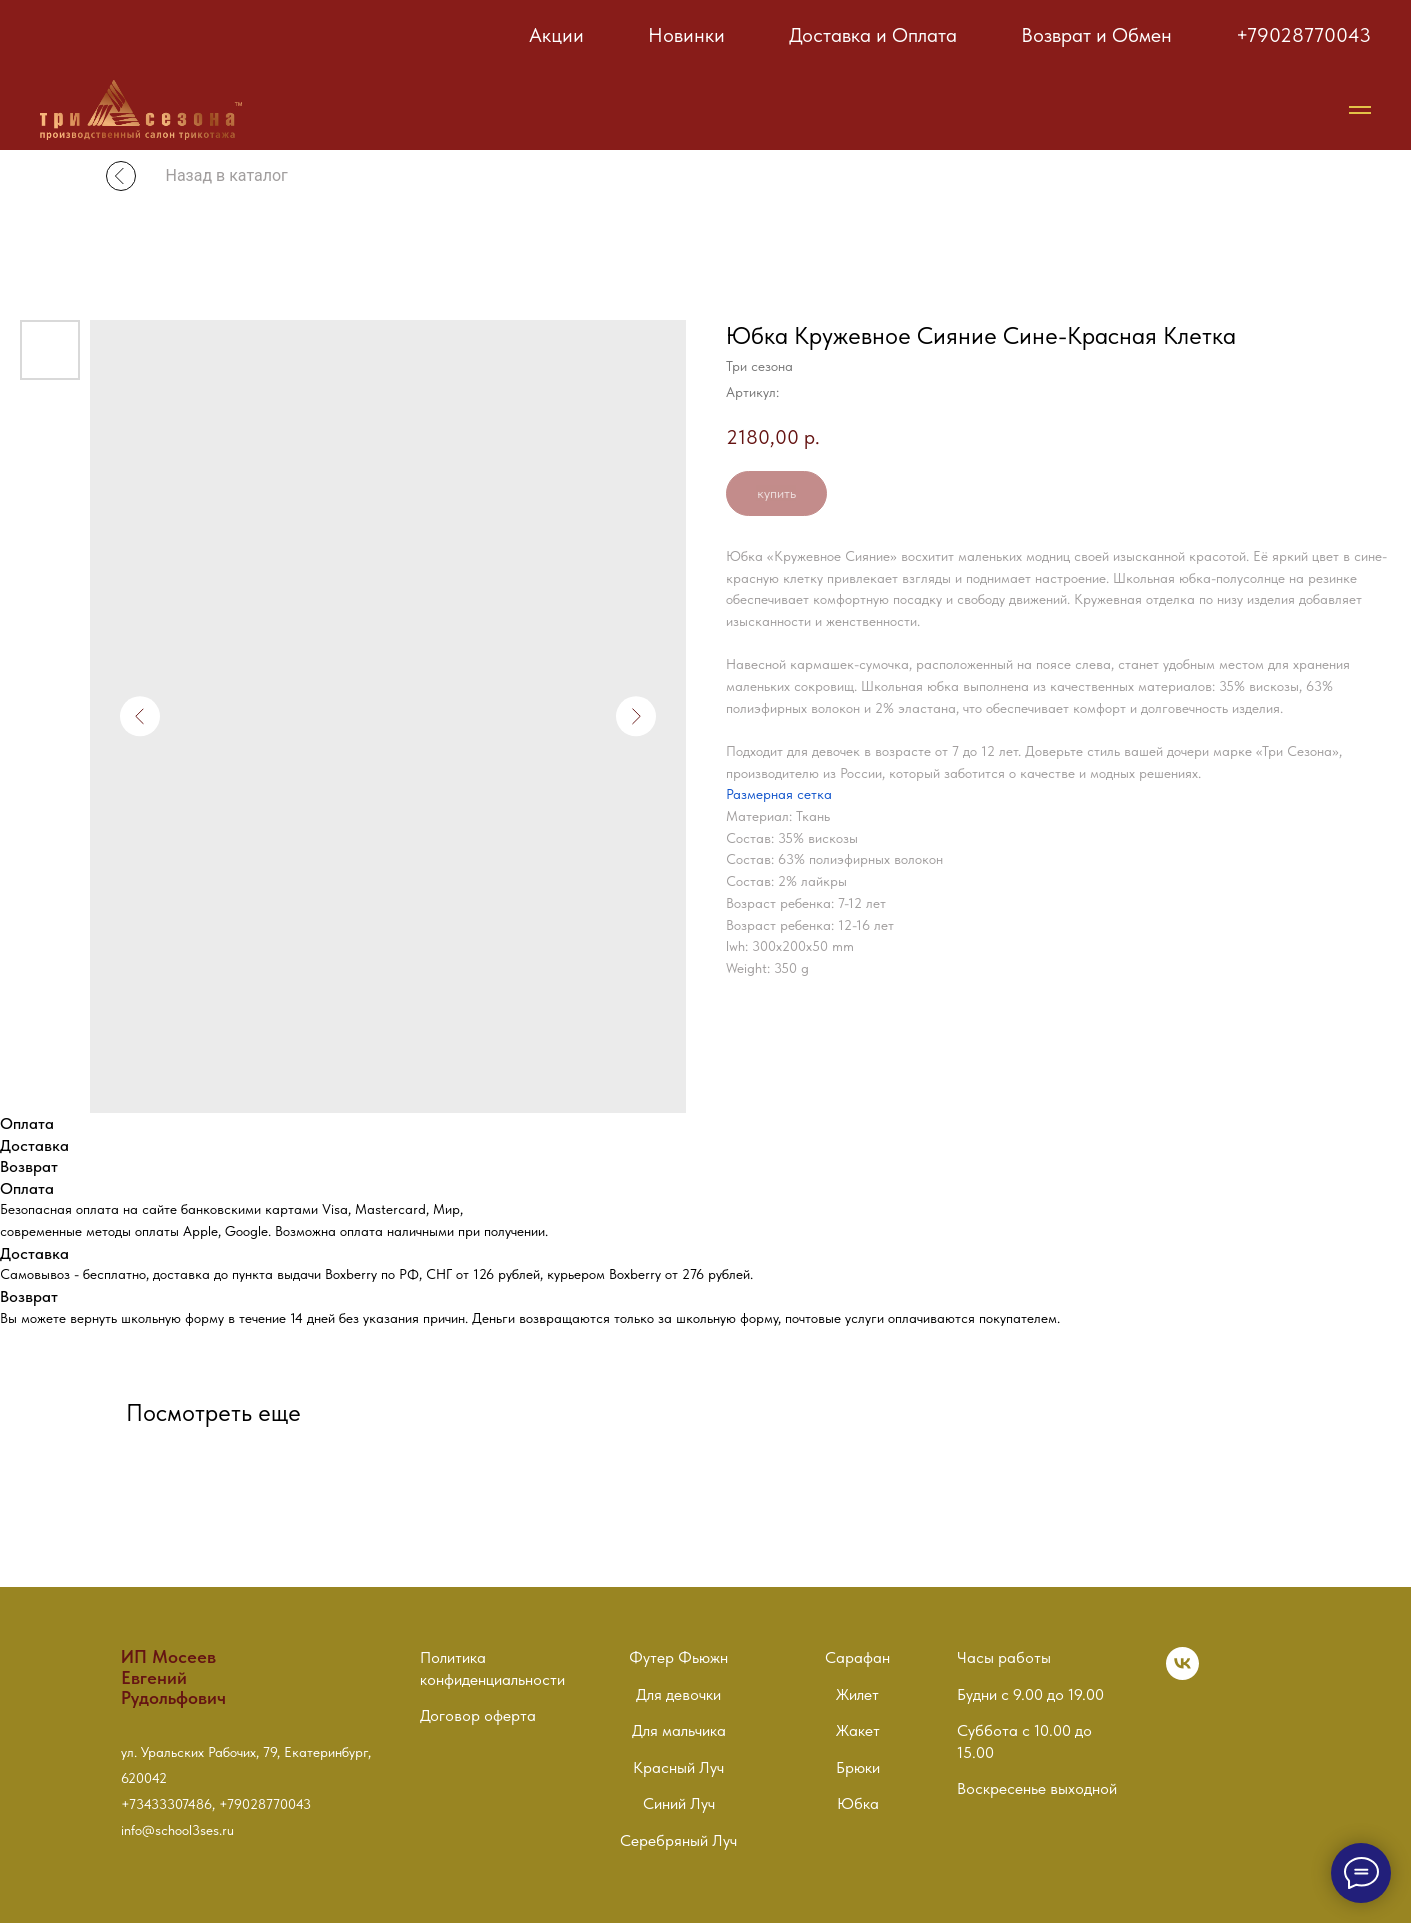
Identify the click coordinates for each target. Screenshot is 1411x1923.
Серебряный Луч (678, 1840)
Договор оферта (478, 1715)
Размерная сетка (779, 794)
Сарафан (857, 1657)
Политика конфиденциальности (492, 1668)
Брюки (858, 1767)
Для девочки (678, 1694)
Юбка (858, 1803)
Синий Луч (679, 1803)
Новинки (686, 35)
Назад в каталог (227, 175)
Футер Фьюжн (678, 1657)
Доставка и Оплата (873, 35)
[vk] (1182, 1674)
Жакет (858, 1730)
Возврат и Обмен (1096, 35)
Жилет (857, 1694)
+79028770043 (1303, 35)
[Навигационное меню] (1360, 110)
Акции (556, 35)
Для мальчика (679, 1730)
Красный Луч (678, 1767)
